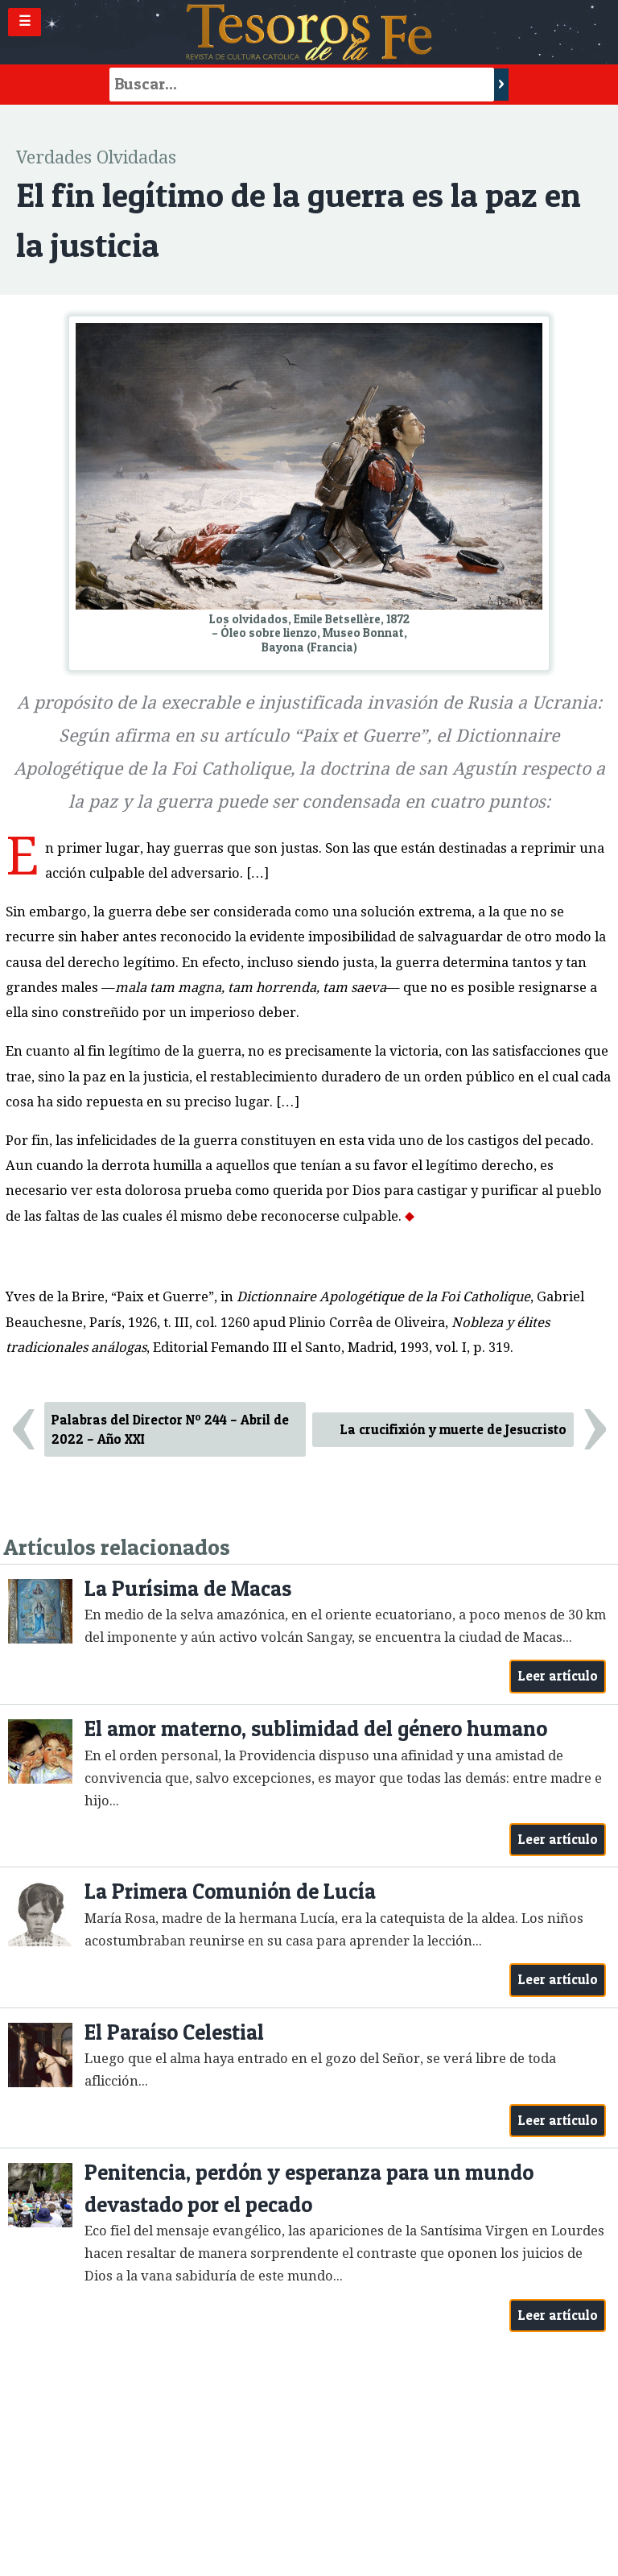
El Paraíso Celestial (174, 2032)
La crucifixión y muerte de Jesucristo (453, 1429)
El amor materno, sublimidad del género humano (315, 1728)
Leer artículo (558, 1676)
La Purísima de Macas (187, 1588)
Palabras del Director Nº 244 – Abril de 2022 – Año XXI (170, 1430)
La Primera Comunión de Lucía (230, 1891)
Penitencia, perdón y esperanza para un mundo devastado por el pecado (309, 2188)
